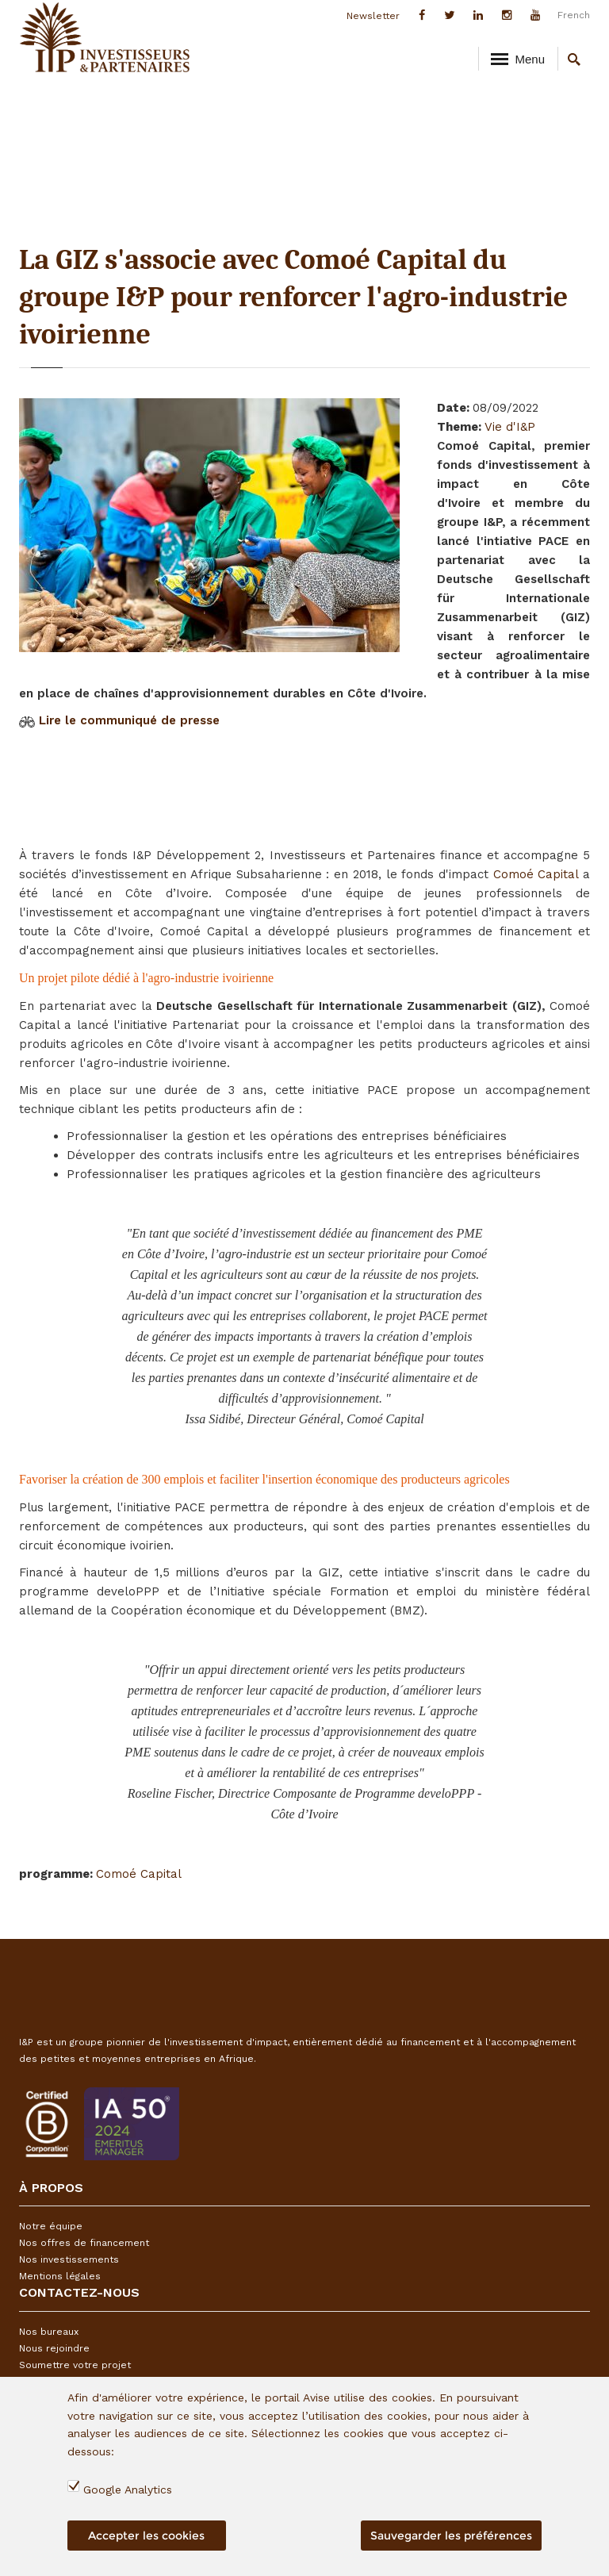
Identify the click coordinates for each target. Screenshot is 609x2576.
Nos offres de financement (84, 2242)
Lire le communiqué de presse (129, 720)
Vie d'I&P (510, 427)
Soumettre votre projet (75, 2365)
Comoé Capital (536, 874)
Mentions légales (60, 2276)
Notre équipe (50, 2226)
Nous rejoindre (54, 2348)
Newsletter (373, 15)
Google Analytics (127, 2489)
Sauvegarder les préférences (451, 2535)
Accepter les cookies (146, 2535)
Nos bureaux (49, 2331)
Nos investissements (69, 2259)
